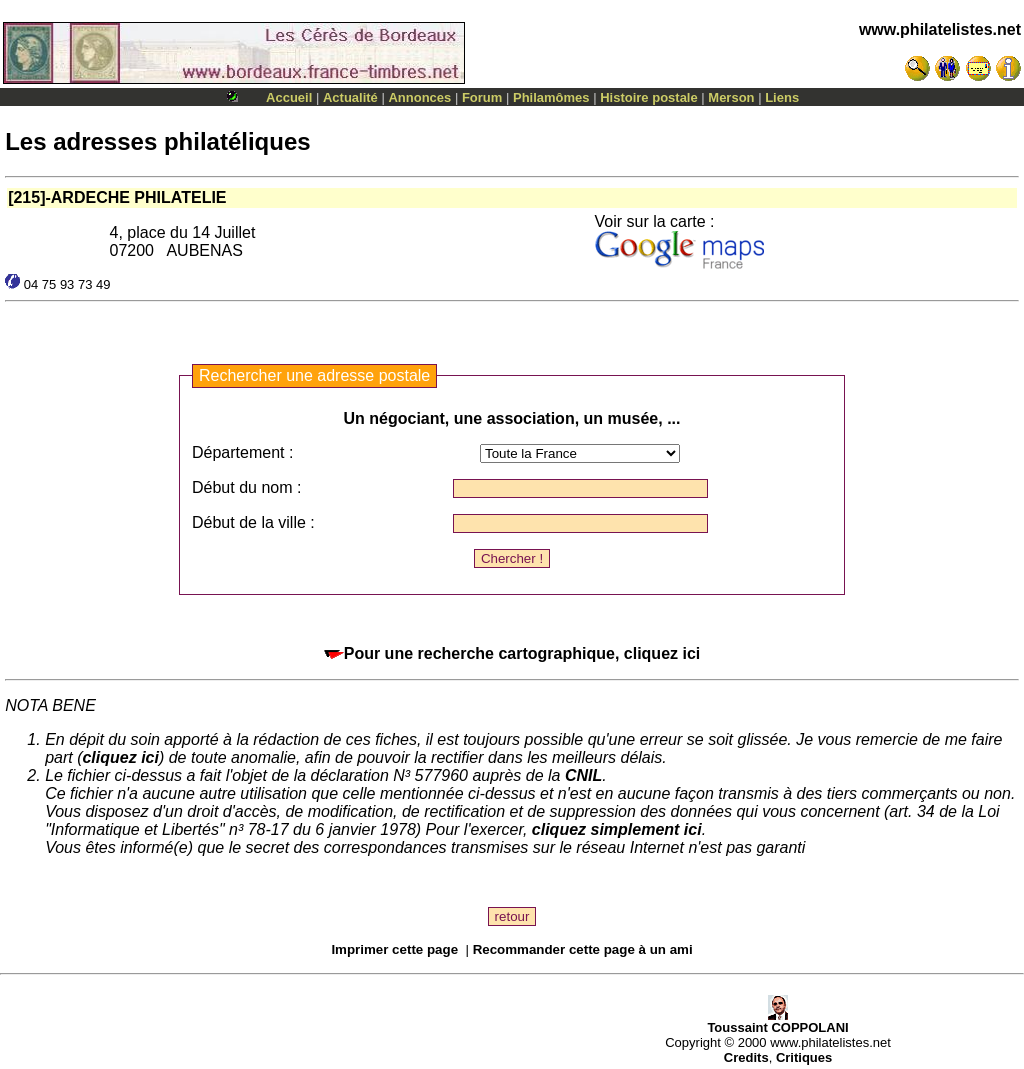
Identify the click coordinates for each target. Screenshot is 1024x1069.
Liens (782, 97)
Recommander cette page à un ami (583, 949)
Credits (746, 1057)
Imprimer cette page (394, 949)
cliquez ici (120, 757)
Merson (731, 97)
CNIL (583, 775)
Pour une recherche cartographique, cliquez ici (512, 653)
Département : (242, 452)
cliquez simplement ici (617, 829)
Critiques (804, 1057)
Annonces (419, 97)
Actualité (350, 97)
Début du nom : (246, 487)
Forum (482, 97)
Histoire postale (649, 97)
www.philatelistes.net (940, 29)
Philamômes (551, 97)
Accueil (289, 97)
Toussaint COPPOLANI (777, 1021)
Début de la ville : (253, 522)
